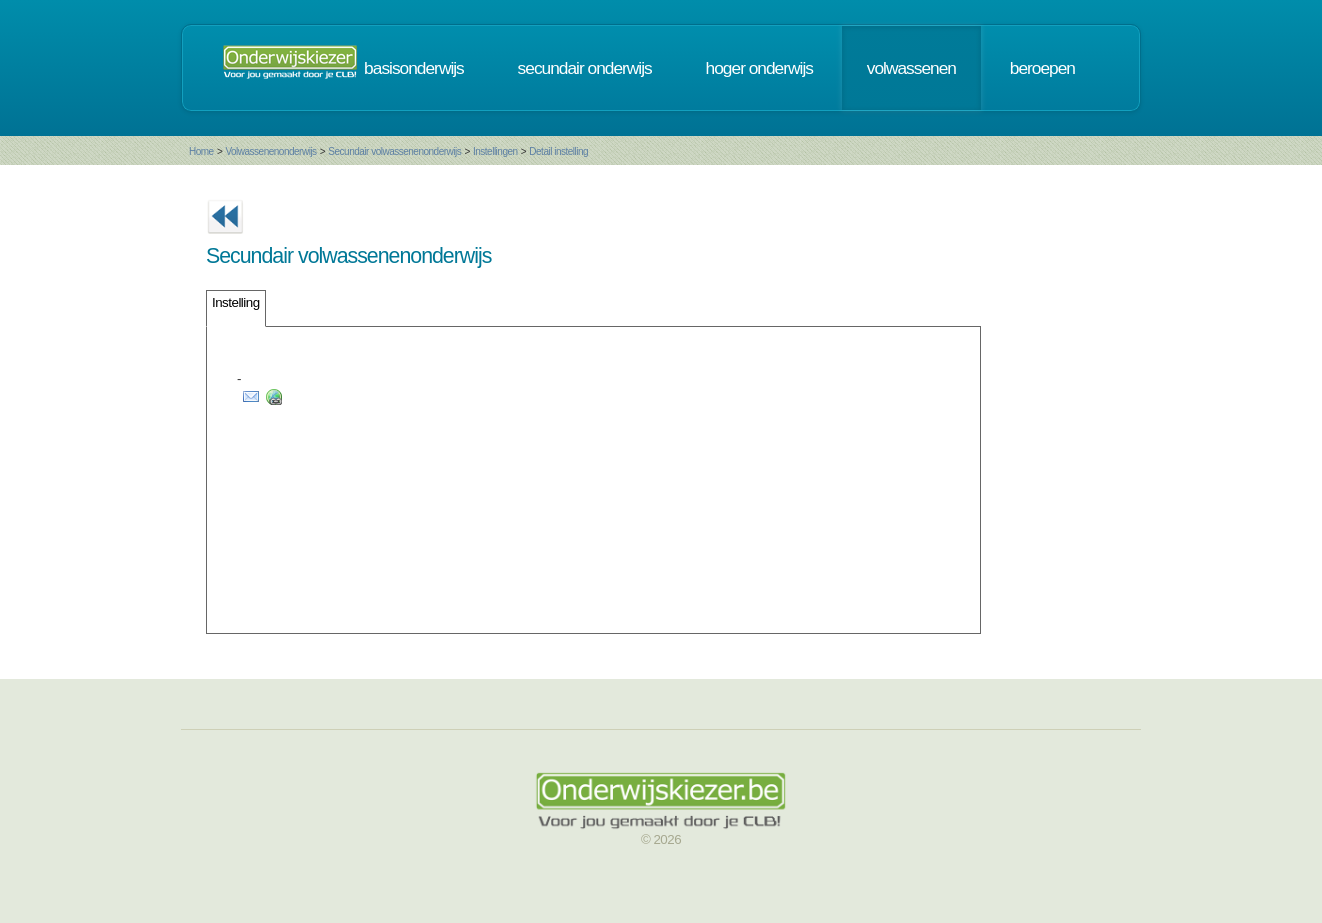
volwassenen (911, 68)
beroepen (1042, 68)
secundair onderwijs (585, 68)
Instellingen (495, 151)
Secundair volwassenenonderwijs (394, 151)
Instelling (236, 302)
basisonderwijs (414, 68)
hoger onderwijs (759, 68)
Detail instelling (558, 151)
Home (201, 151)
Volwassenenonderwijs (270, 151)
